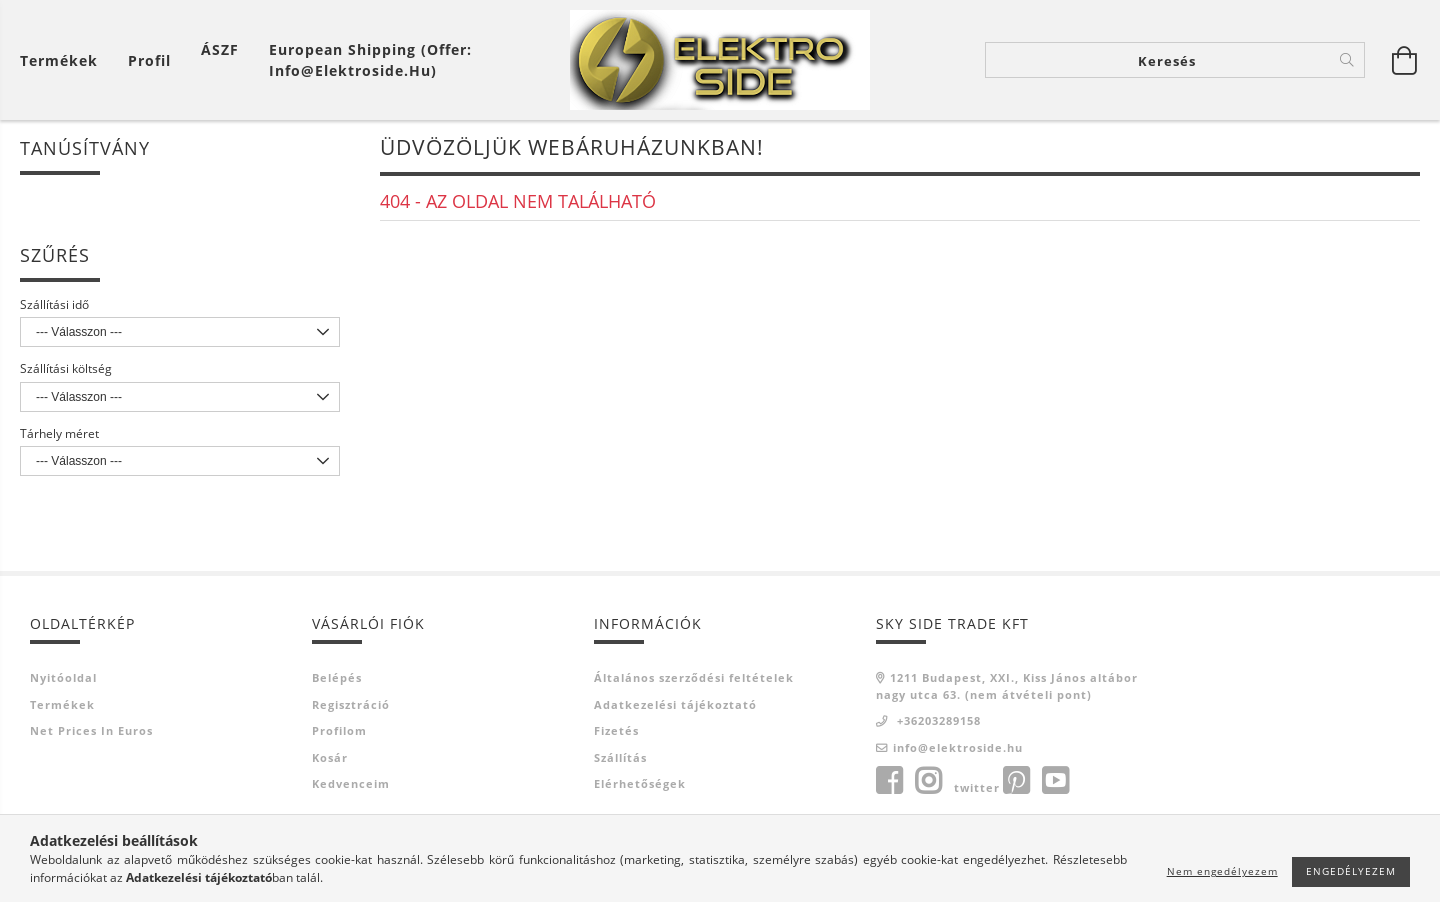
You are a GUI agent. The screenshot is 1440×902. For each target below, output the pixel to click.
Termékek (62, 704)
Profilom (339, 730)
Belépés (337, 677)
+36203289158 (937, 720)
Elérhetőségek (640, 783)
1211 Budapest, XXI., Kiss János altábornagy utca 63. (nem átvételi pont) (1007, 686)
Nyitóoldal (63, 677)
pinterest (1016, 781)
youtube (1055, 781)
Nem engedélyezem (1222, 871)
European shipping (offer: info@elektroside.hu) (370, 60)
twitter (977, 787)
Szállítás (620, 757)
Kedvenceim (351, 783)
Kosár (330, 757)
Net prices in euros (91, 730)
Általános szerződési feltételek (694, 677)
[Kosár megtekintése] (64, 60)
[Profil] (149, 60)
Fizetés (616, 730)
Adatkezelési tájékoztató (675, 704)
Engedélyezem (1351, 871)
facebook (889, 781)
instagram (928, 781)
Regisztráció (351, 704)
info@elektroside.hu (958, 747)
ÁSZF (220, 49)
